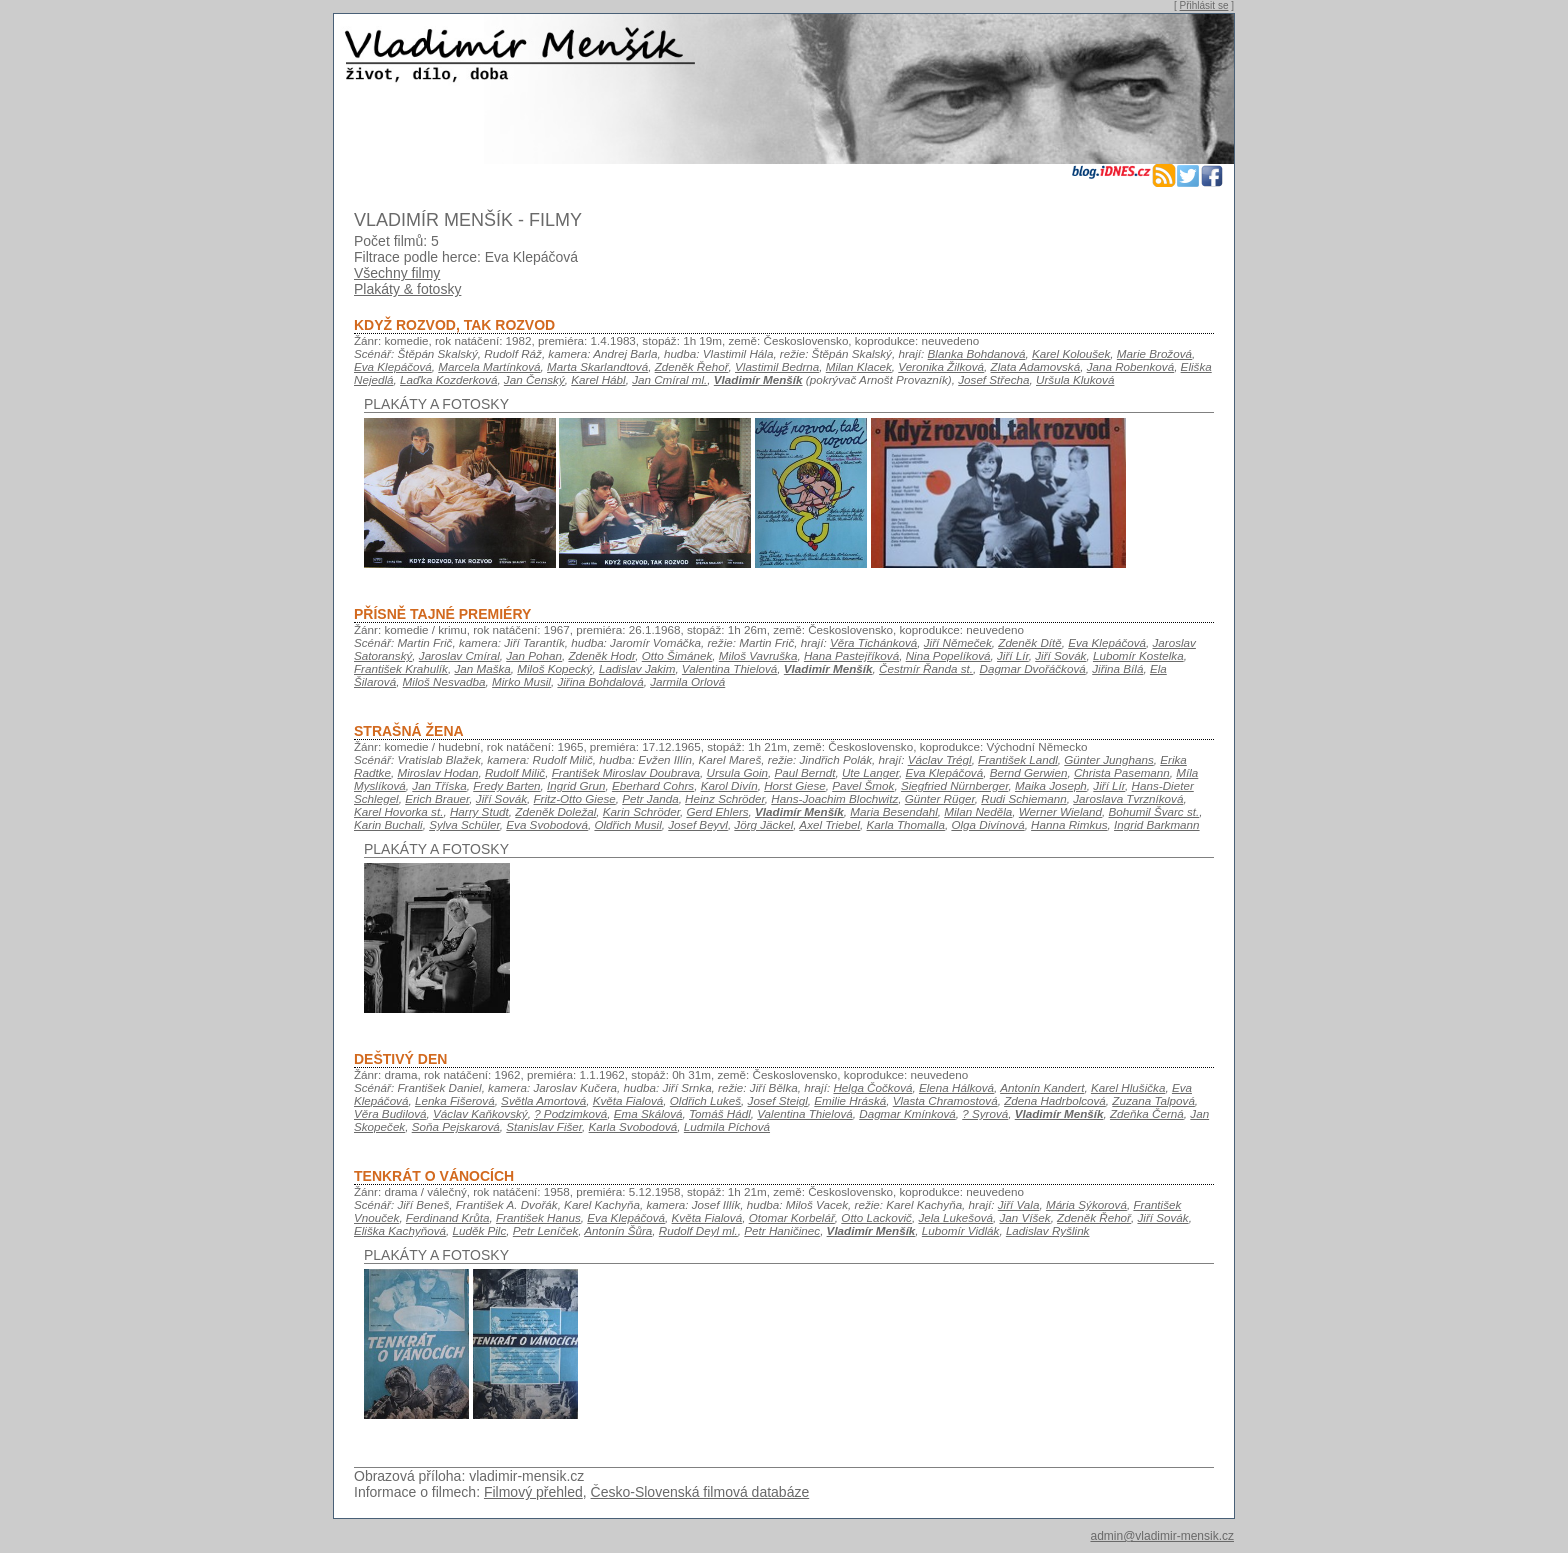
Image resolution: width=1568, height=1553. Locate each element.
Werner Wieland (1060, 811)
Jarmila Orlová (687, 681)
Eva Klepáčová (393, 366)
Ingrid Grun (576, 785)
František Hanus (538, 1217)
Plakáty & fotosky (407, 289)
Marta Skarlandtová (597, 366)
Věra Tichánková (873, 642)
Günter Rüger (940, 798)
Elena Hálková (956, 1087)
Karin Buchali (388, 824)
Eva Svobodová (547, 824)
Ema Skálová (648, 1113)
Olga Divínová (987, 824)
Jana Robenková (1131, 366)
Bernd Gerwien (1029, 772)
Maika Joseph (1051, 785)
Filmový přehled (533, 1492)
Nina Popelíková (948, 655)
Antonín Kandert (1042, 1087)
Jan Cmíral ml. (669, 379)
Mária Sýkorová (1086, 1204)
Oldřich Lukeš (705, 1100)
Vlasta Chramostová (945, 1100)
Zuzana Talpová (1153, 1100)
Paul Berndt (805, 772)
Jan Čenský (534, 379)
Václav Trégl (940, 759)
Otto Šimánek (677, 655)
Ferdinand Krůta (448, 1217)
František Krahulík (401, 668)
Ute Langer (870, 772)
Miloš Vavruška (758, 655)
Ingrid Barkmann (1157, 824)
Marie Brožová (1154, 353)
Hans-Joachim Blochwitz (834, 798)
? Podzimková (570, 1113)
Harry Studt (479, 811)
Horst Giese (795, 785)
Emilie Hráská (850, 1100)
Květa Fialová (628, 1100)
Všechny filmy (397, 273)
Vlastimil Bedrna (777, 366)
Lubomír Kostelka (1138, 655)
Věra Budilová (390, 1113)
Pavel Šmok (863, 785)
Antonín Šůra (618, 1230)
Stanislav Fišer (544, 1126)
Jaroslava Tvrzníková (1128, 798)
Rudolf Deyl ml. (698, 1230)
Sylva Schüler (464, 824)
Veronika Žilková (941, 366)
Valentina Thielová (729, 668)
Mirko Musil (521, 681)
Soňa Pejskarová (456, 1126)
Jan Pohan (534, 655)
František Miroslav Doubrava (626, 772)
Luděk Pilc (480, 1230)
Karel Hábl (598, 379)
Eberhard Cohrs (653, 785)
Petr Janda (650, 798)
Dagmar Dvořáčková (1032, 668)
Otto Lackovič (876, 1217)
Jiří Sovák (1060, 655)
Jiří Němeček (958, 642)
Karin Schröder (641, 811)
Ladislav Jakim (637, 668)
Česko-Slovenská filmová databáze (700, 1492)
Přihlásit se (1204, 5)
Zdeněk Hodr (601, 655)
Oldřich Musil (627, 824)
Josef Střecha (993, 379)
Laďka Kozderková (448, 379)
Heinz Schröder (725, 798)
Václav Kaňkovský (480, 1113)
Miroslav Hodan (437, 772)
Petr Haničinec (782, 1230)
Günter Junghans (1108, 759)
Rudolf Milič (515, 772)
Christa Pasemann (1122, 772)
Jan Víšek (1024, 1217)
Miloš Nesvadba (444, 681)
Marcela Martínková (489, 366)
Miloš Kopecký (554, 668)
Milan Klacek (859, 366)
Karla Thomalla (906, 824)
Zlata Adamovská (1036, 366)
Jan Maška (482, 668)
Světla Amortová (543, 1100)
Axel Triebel (829, 824)
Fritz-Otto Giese (575, 798)
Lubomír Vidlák (961, 1230)
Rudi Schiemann (1024, 798)
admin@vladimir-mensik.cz (1162, 1536)
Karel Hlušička (1128, 1087)
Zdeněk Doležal (555, 811)
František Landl (1018, 759)
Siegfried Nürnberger (955, 785)
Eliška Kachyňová (400, 1230)
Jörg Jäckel (763, 824)
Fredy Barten (506, 785)
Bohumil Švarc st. (1154, 811)
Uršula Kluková (1075, 379)
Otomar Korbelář (792, 1217)
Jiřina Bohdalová (600, 681)
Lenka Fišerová (455, 1100)
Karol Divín (729, 785)
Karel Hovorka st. (398, 811)
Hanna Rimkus (1069, 824)
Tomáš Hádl (720, 1113)
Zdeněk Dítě (1030, 642)
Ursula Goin (737, 772)
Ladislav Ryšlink (1048, 1230)
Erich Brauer (437, 798)
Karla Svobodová (633, 1126)
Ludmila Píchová (727, 1126)
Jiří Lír (1013, 655)
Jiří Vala (1019, 1204)
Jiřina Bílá (1117, 668)
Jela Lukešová (955, 1217)
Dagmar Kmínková (907, 1113)
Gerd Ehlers (717, 811)
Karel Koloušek (1071, 353)
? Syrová (985, 1113)
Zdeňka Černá (1147, 1113)
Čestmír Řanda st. (926, 668)
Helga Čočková (872, 1087)
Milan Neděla (978, 811)
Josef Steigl (778, 1100)
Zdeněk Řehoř (692, 366)
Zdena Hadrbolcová (1055, 1100)
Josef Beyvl (698, 824)
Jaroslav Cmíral (459, 655)
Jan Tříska (439, 785)
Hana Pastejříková (851, 655)
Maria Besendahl (893, 811)
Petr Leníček (545, 1230)
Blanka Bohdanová (977, 353)
